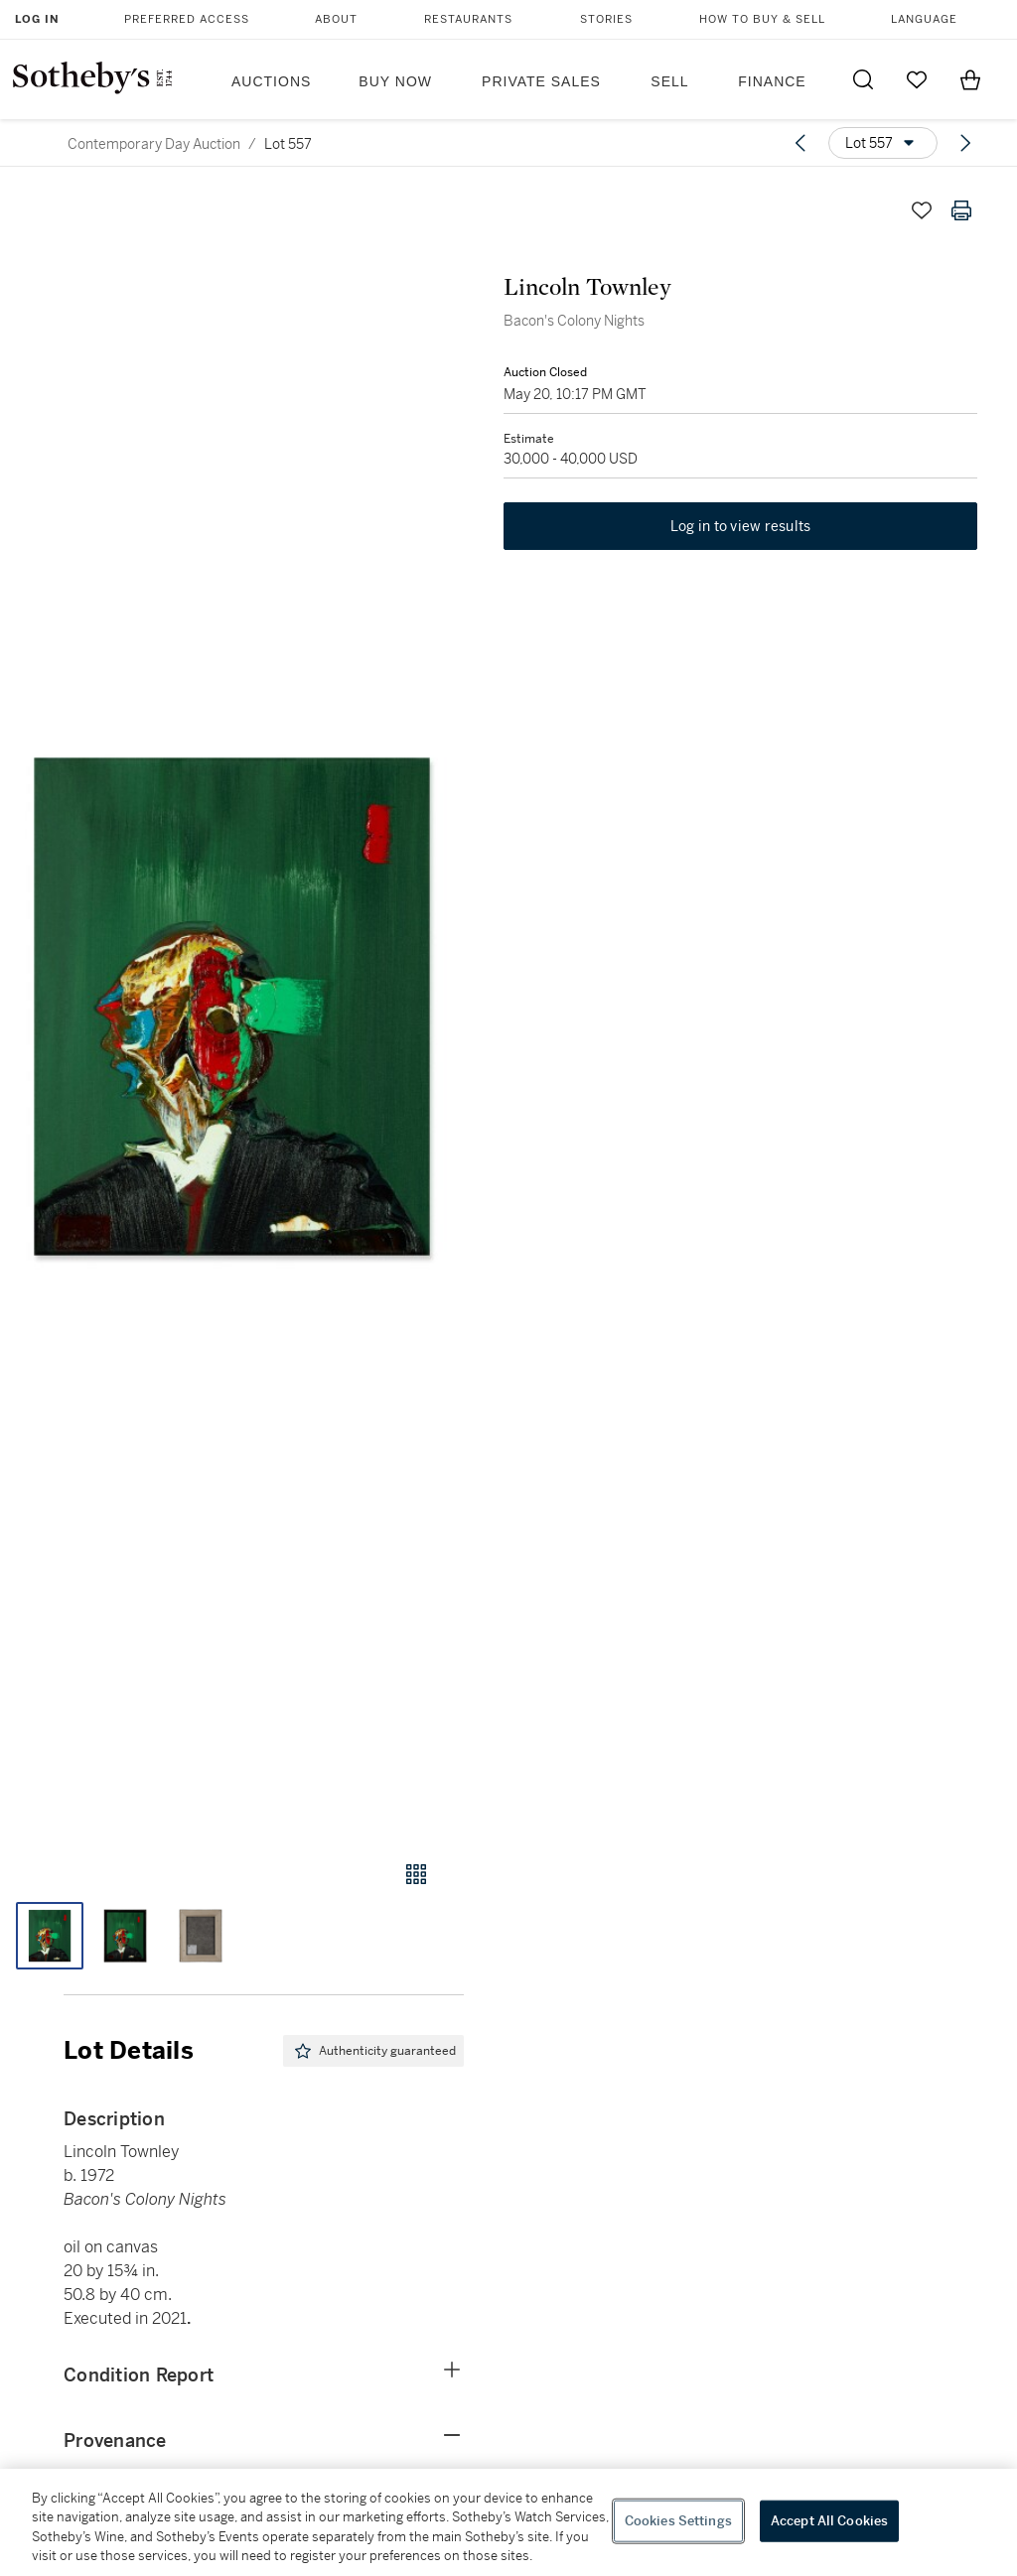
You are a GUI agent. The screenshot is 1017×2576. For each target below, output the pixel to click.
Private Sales (541, 81)
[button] (232, 1006)
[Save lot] (922, 210)
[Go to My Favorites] (917, 79)
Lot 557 (288, 144)
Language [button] (924, 19)
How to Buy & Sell (762, 19)
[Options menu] (883, 143)
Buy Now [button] (395, 81)
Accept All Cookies (829, 2520)
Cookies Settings (678, 2520)
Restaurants (468, 19)
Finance (771, 81)
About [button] (336, 19)
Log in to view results (740, 526)
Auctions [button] (271, 81)
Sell (669, 81)
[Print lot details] (961, 210)
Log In (37, 19)
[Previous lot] (800, 143)
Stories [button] (606, 19)
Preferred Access (186, 19)
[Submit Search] (863, 79)
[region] (508, 2522)
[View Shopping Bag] (970, 79)
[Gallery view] (416, 1874)
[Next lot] (965, 143)
